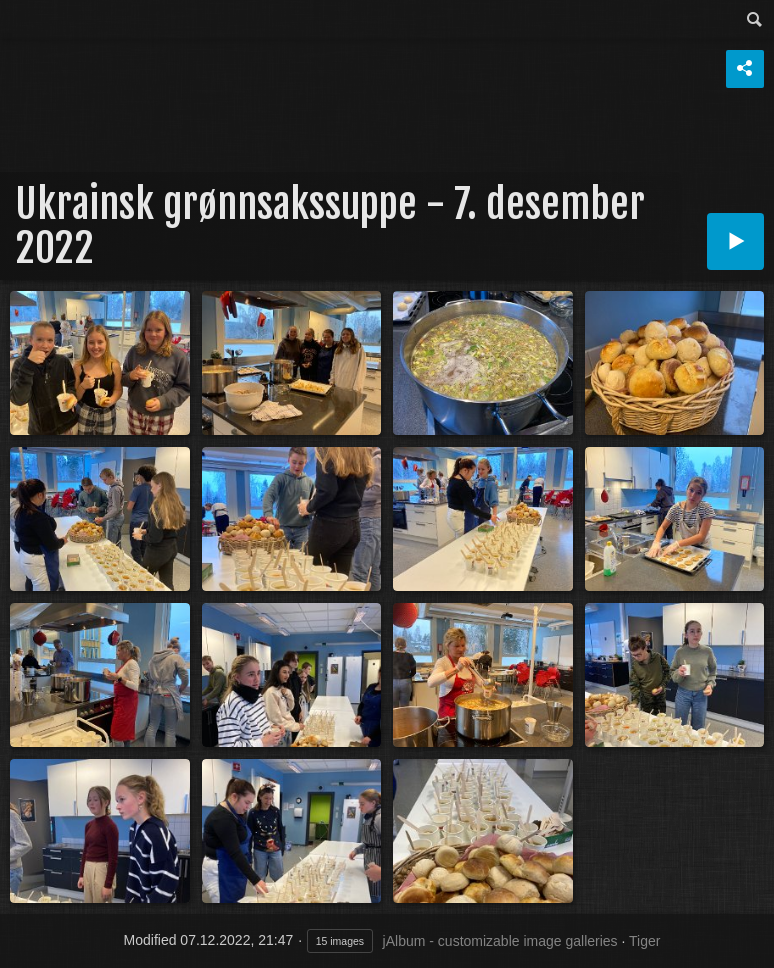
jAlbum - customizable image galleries (500, 941)
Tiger (644, 941)
